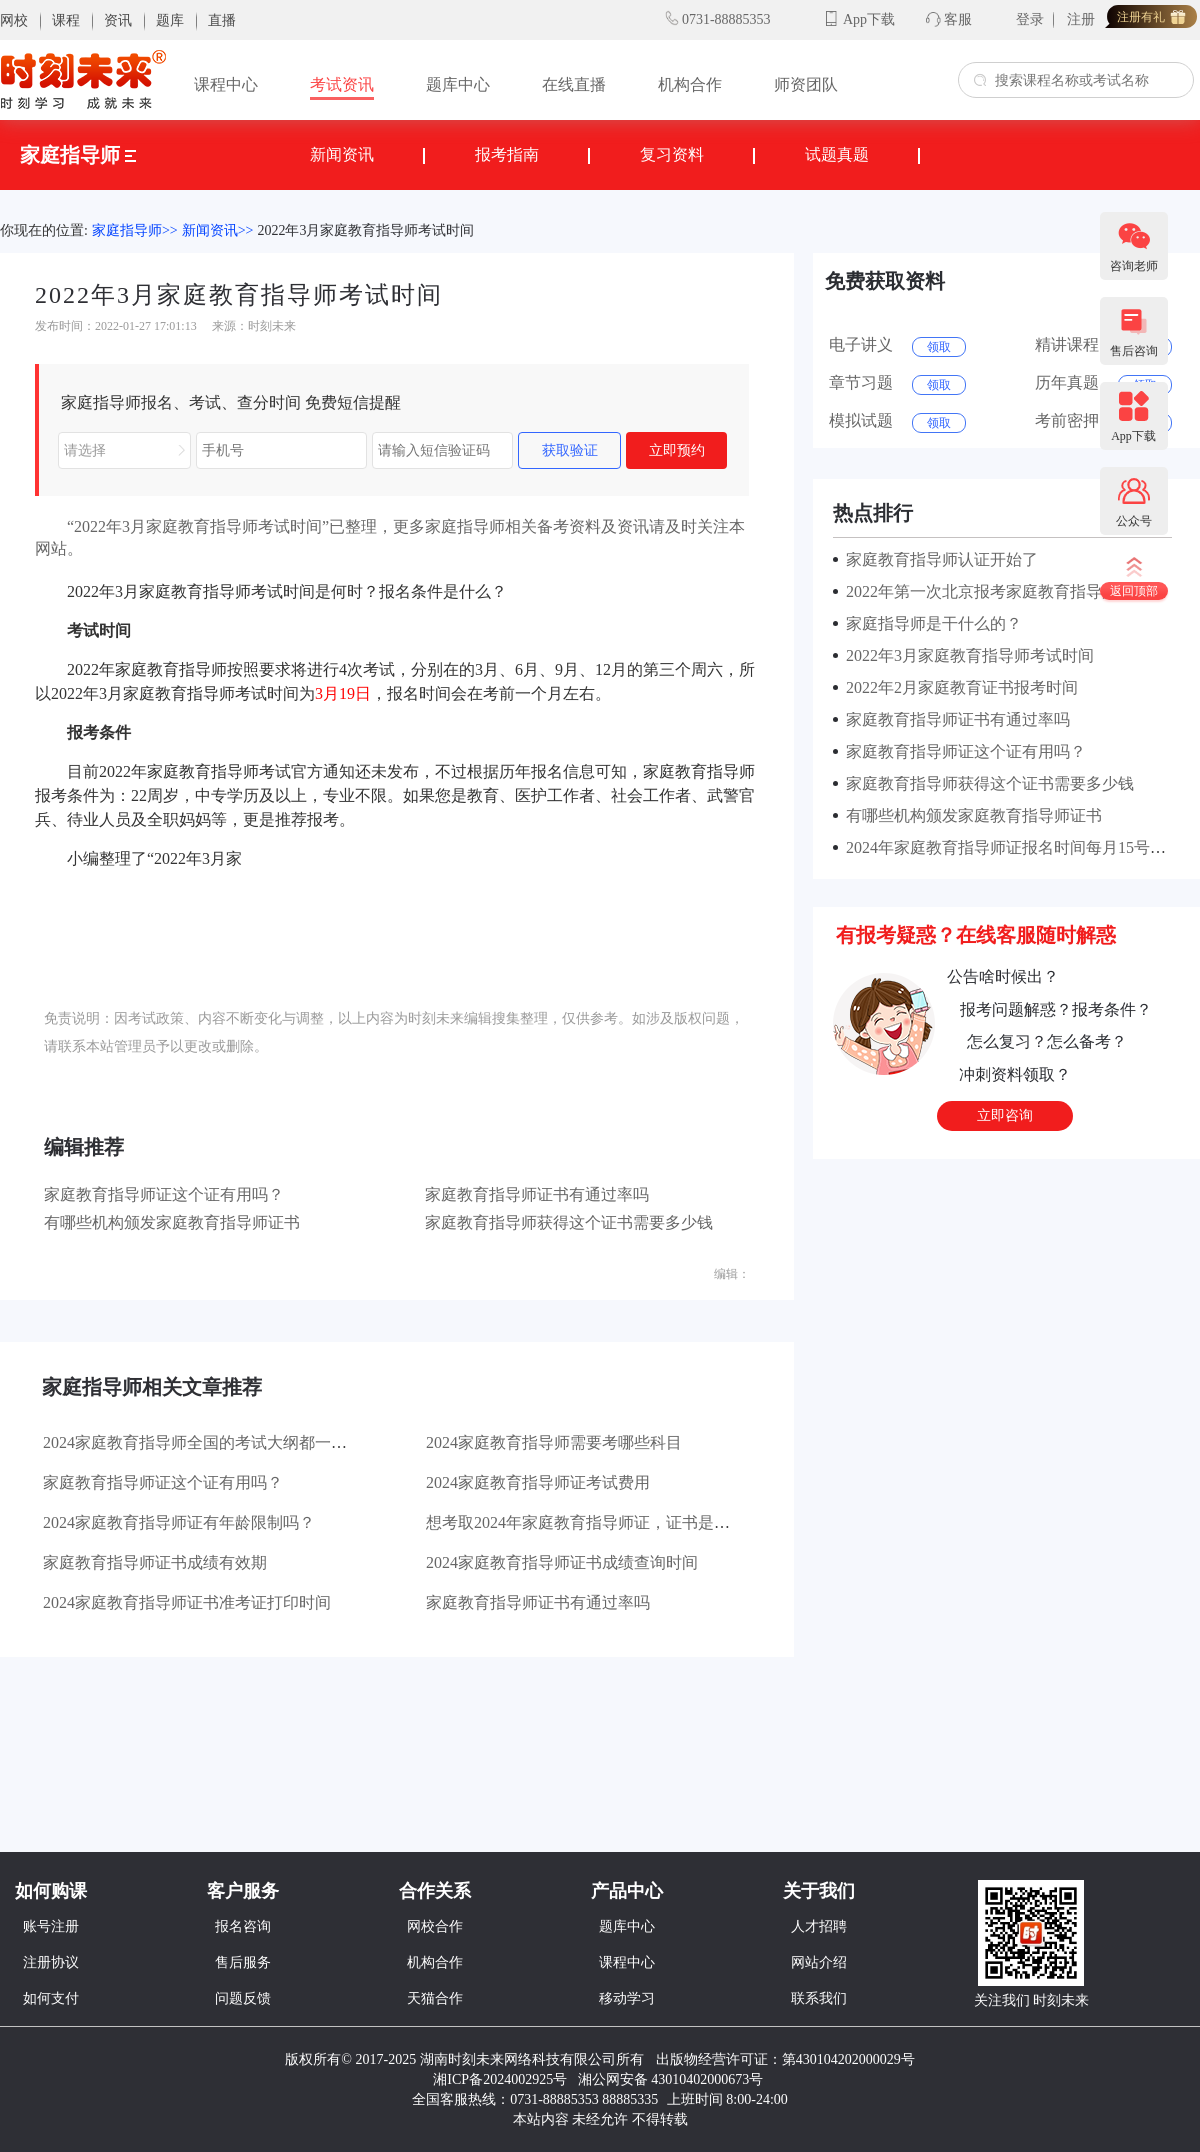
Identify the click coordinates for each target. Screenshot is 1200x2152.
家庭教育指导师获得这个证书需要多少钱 (569, 1222)
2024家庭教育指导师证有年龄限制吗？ (179, 1522)
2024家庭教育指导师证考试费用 (538, 1482)
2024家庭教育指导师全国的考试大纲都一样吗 (203, 1442)
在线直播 (574, 84)
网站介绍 (819, 1962)
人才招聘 (819, 1926)
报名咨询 (243, 1926)
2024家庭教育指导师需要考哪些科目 (554, 1442)
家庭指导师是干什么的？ (930, 623)
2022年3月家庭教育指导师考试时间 (365, 230)
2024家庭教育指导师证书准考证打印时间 (187, 1602)
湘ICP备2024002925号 (500, 2079)
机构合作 (690, 84)
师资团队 (806, 84)
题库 (170, 20)
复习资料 (672, 154)
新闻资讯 (342, 154)
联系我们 (819, 1998)
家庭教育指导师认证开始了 (938, 559)
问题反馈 (243, 1998)
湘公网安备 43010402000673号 (672, 2079)
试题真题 (837, 154)
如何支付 (51, 1998)
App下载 (869, 19)
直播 (222, 20)
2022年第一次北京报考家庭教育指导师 (978, 591)
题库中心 (458, 84)
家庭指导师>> (135, 230)
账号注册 (51, 1926)
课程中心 (226, 84)
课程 (66, 20)
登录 (1030, 19)
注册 (1081, 19)
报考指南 (507, 154)
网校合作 (435, 1926)
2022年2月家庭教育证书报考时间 (958, 687)
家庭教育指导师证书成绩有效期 (155, 1562)
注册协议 (51, 1962)
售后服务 (243, 1962)
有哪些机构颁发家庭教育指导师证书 (172, 1222)
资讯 (118, 20)
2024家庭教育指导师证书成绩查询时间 (562, 1562)
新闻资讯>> (218, 230)
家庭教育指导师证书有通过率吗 (537, 1194)
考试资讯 (342, 84)
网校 (14, 20)
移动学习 (627, 1998)
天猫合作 (435, 1998)
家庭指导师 (78, 155)
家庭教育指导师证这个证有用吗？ (164, 1194)
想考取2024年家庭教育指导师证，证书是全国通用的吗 (618, 1522)
